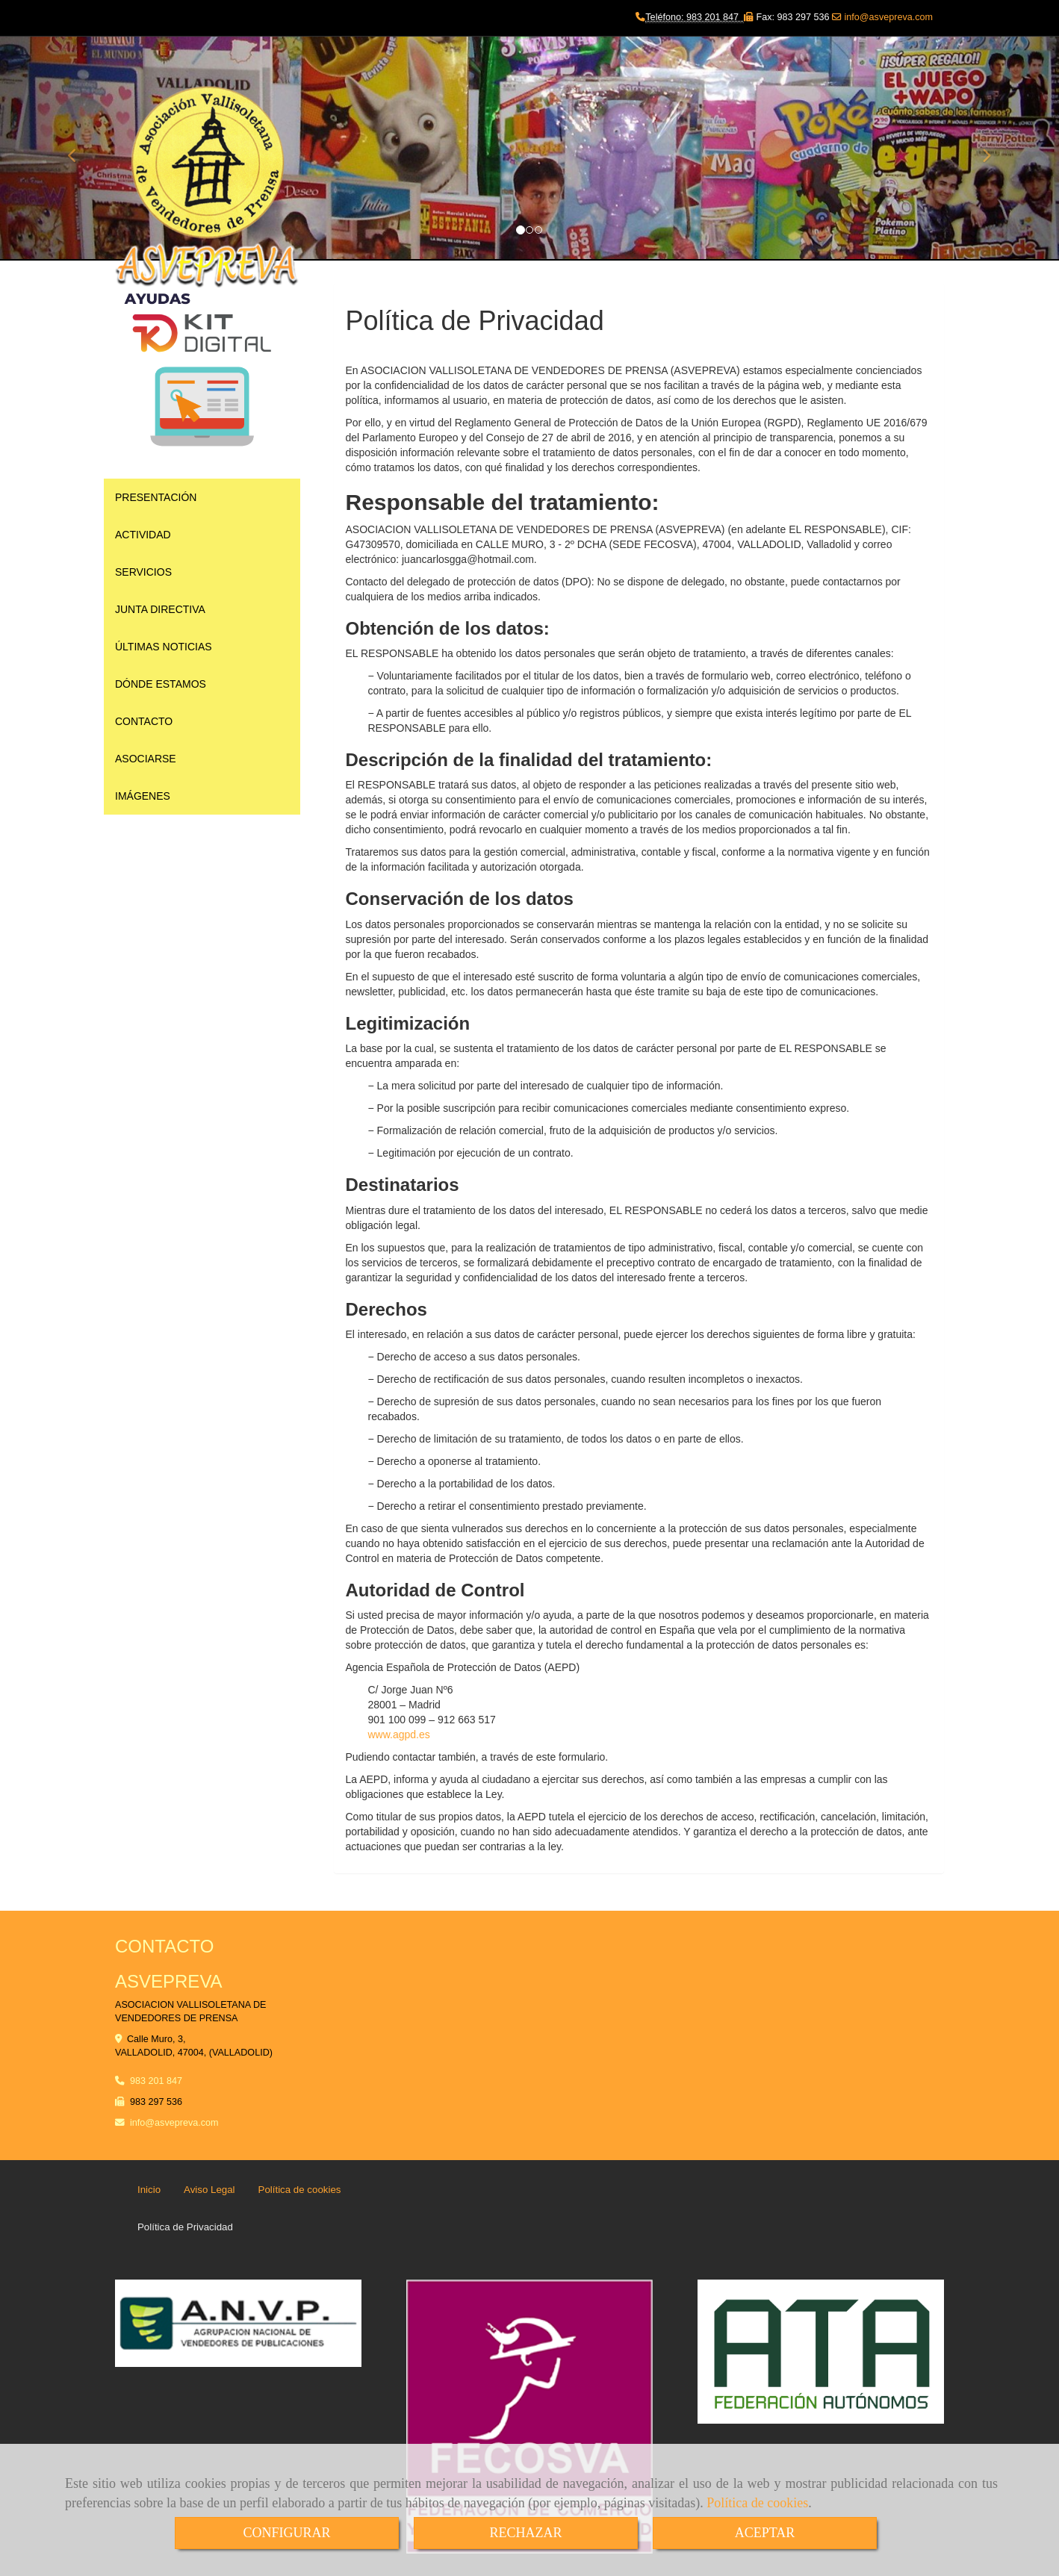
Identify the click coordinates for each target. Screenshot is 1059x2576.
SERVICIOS (143, 572)
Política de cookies (757, 2502)
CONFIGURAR (286, 2532)
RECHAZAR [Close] (525, 2532)
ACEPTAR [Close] (765, 2532)
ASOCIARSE (145, 759)
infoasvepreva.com (174, 2123)
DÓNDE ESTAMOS (160, 684)
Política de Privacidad (185, 2227)
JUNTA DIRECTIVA (160, 609)
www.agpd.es (399, 1734)
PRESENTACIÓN (155, 497)
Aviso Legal (209, 2189)
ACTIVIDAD (143, 535)
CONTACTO (144, 721)
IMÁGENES (142, 796)
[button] (79, 149)
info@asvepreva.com (887, 17)
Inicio (149, 2189)
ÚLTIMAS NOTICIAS (163, 647)
